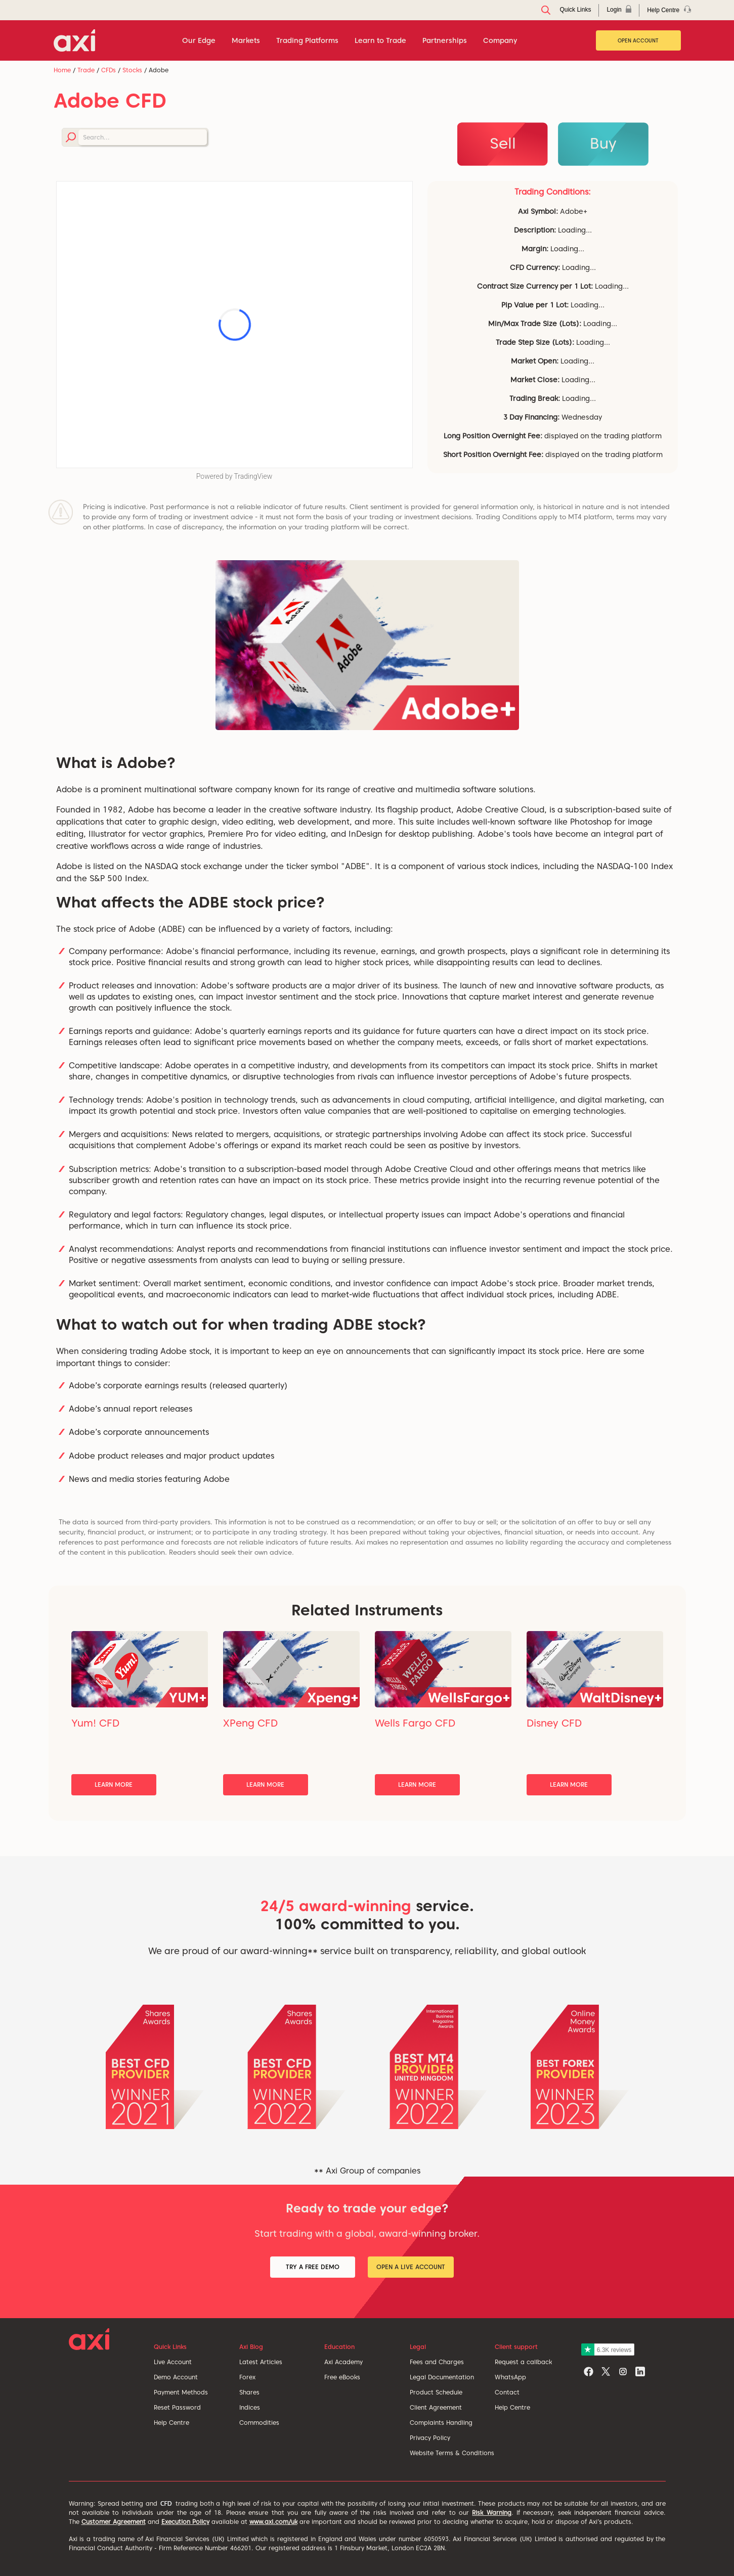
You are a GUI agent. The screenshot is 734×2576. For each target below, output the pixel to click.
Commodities (259, 2422)
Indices (249, 2407)
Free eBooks (342, 2377)
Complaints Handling (441, 2422)
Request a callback (523, 2362)
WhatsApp (510, 2377)
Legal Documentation (442, 2377)
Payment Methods (181, 2392)
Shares (249, 2392)
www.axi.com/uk (273, 2521)
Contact (507, 2392)
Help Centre (171, 2422)
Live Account (173, 2362)
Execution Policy (185, 2521)
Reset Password (177, 2407)
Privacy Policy (430, 2438)
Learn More (114, 1784)
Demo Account (176, 2377)
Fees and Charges (437, 2362)
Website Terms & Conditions (452, 2453)
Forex (247, 2377)
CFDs (108, 70)
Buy (603, 143)
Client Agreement (436, 2407)
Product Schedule (436, 2392)
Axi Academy (343, 2362)
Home (62, 70)
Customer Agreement (113, 2521)
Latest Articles (260, 2362)
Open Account (638, 40)
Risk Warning (491, 2512)
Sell (503, 143)
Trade (86, 70)
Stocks (132, 70)
